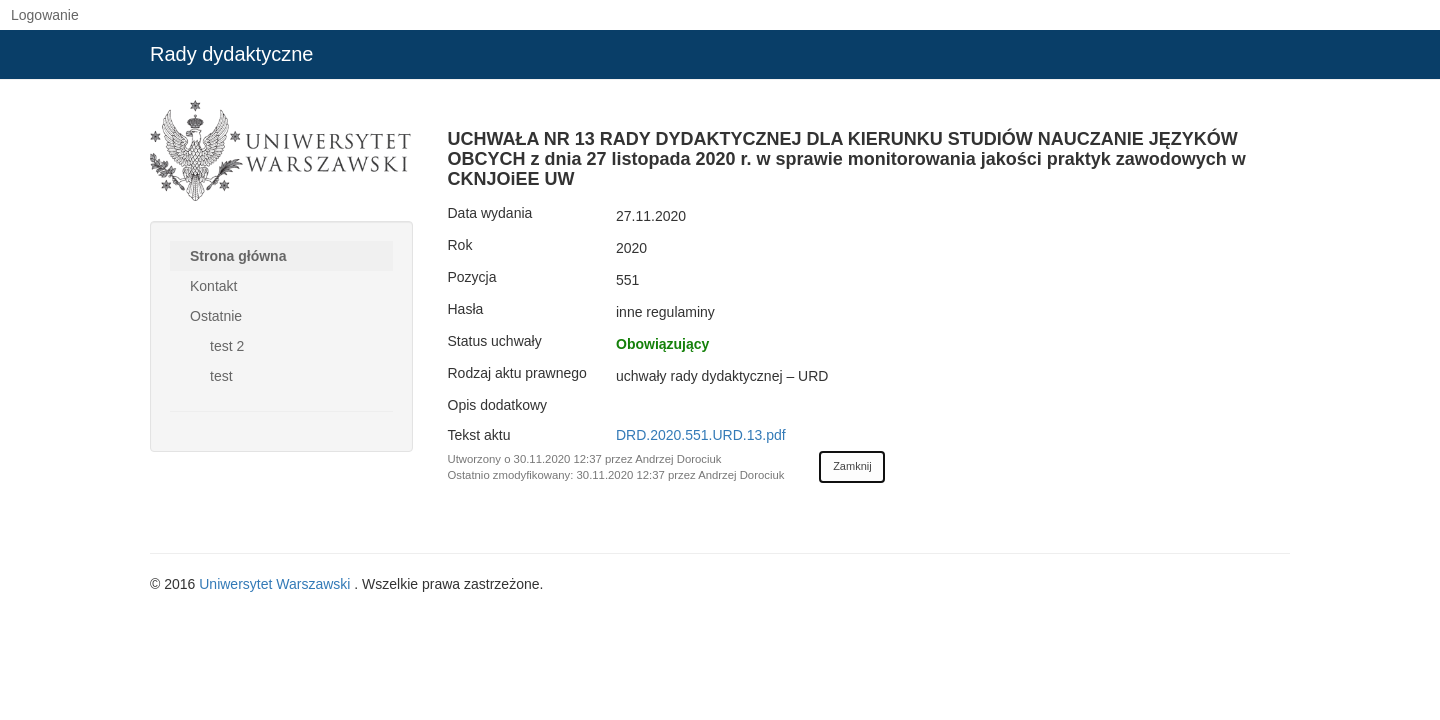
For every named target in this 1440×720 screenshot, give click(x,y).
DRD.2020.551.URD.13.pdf (701, 435)
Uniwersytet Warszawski (276, 584)
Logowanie (45, 15)
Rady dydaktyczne (231, 54)
